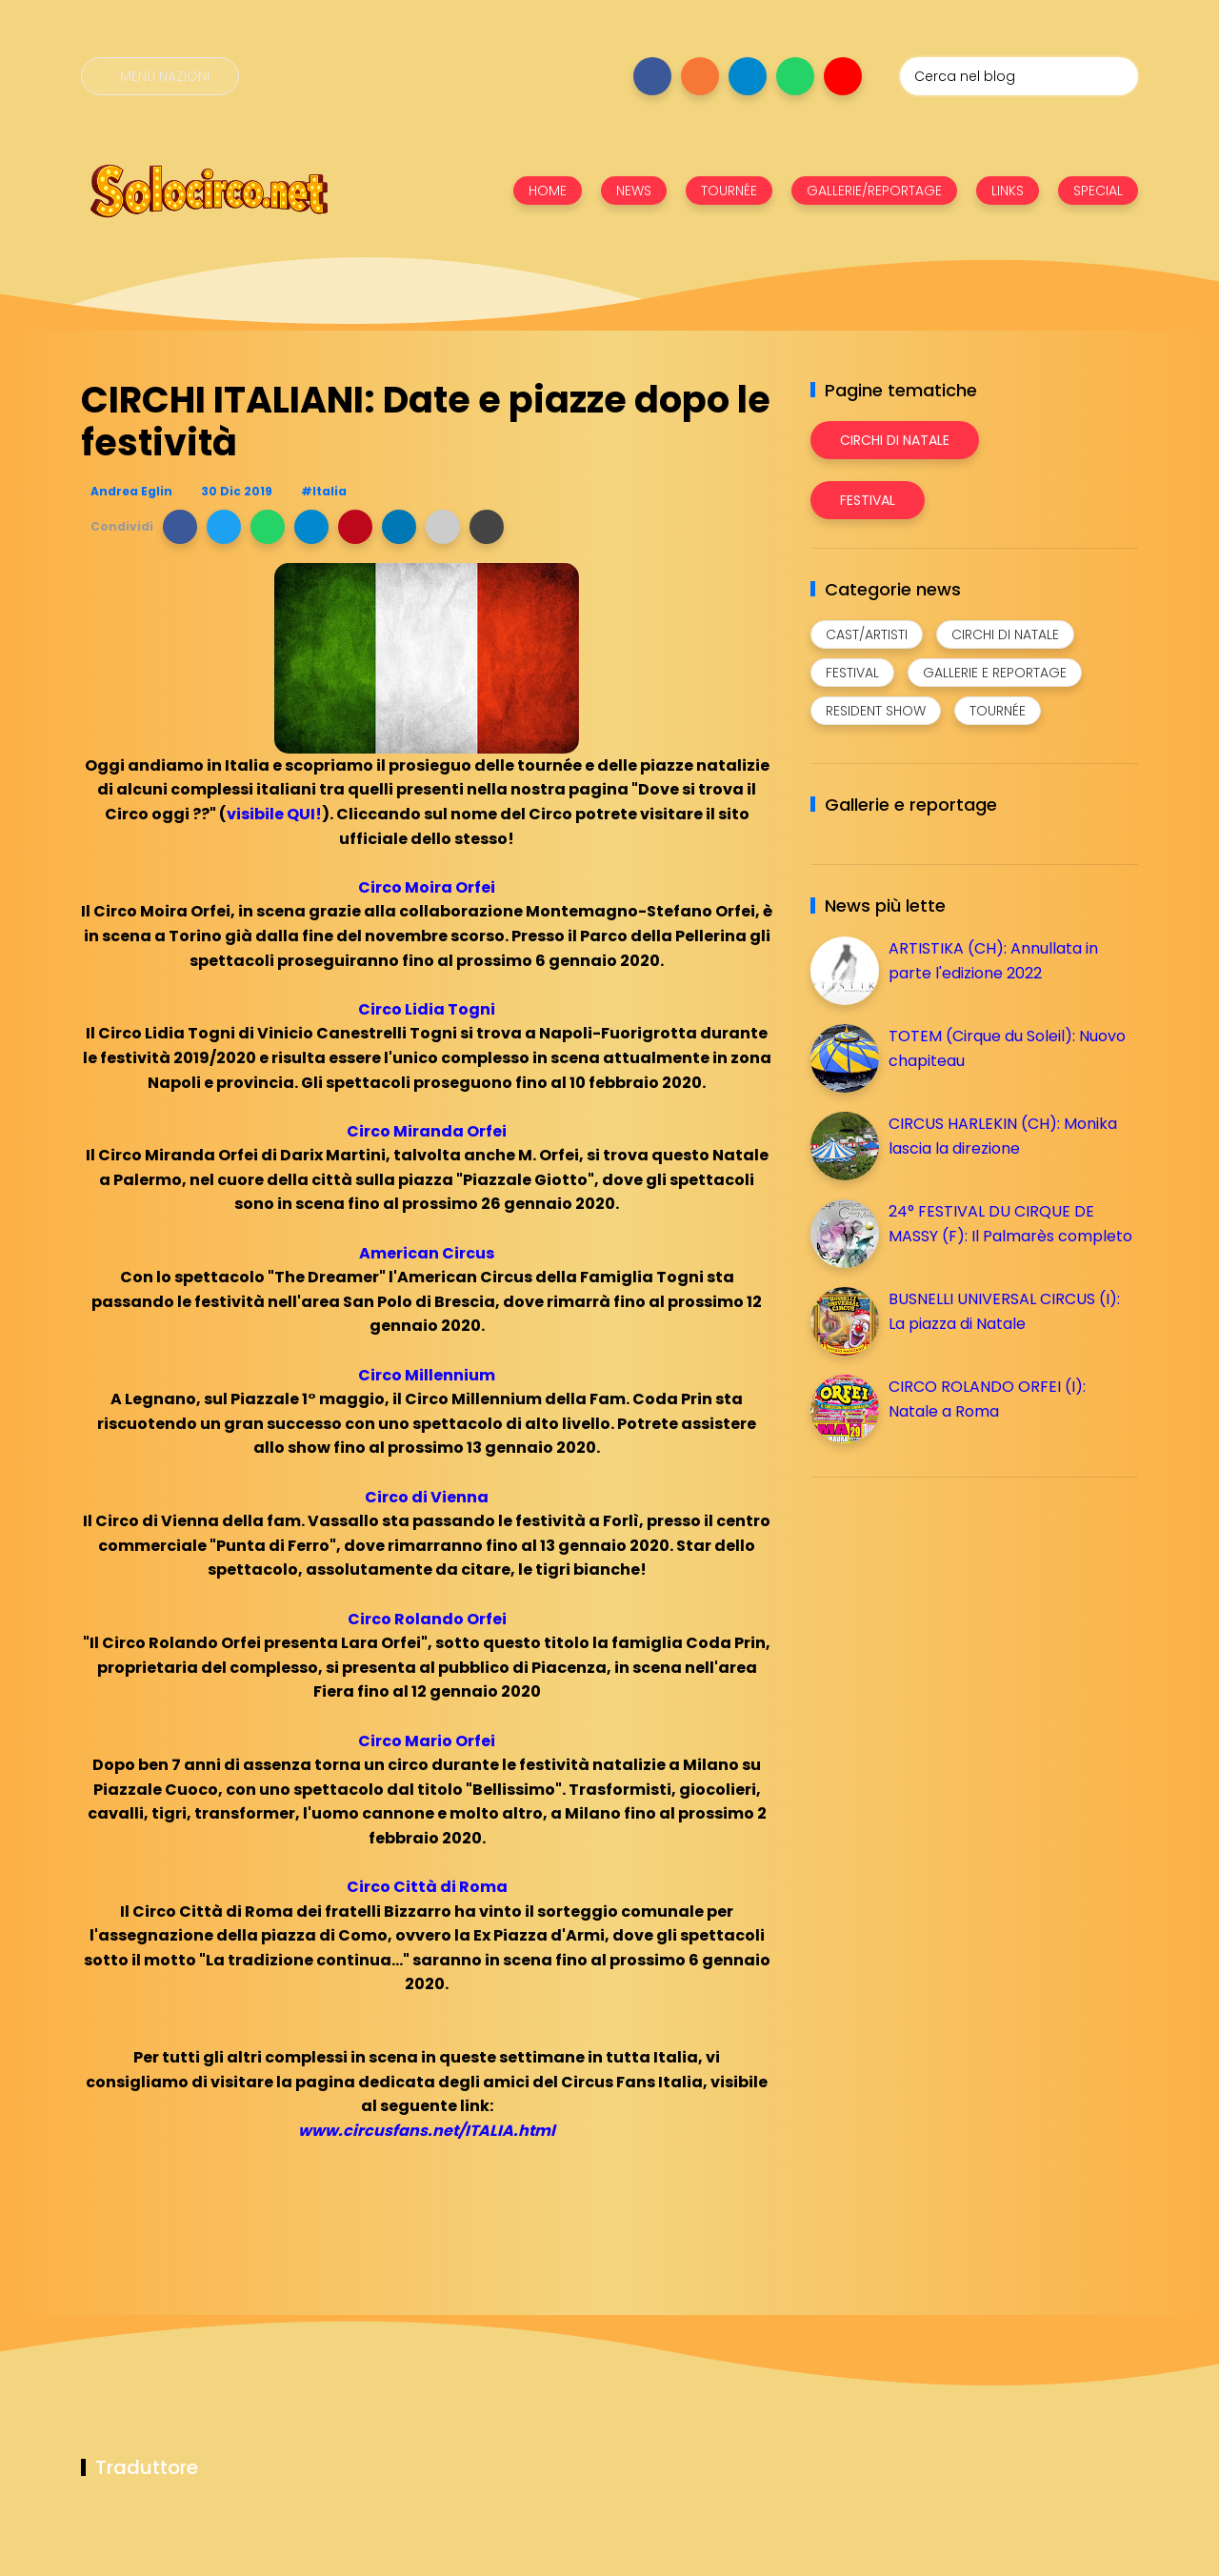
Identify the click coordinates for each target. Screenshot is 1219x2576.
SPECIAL (1098, 190)
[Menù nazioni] (160, 76)
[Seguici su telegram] (748, 76)
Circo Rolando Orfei (427, 1619)
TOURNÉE (729, 190)
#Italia (324, 491)
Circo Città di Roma (427, 1887)
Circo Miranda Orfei (427, 1131)
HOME (548, 190)
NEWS (633, 190)
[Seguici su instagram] (700, 76)
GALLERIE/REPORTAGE (874, 190)
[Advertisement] (953, 1625)
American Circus (426, 1253)
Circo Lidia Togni (426, 1009)
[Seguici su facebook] (652, 76)
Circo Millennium (426, 1375)
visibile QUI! (274, 814)
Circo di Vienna (427, 1497)
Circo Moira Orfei (426, 887)
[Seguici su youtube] (843, 76)
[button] (180, 527)
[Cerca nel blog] (1019, 76)
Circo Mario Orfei (426, 1741)
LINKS (1007, 190)
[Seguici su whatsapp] (795, 76)
